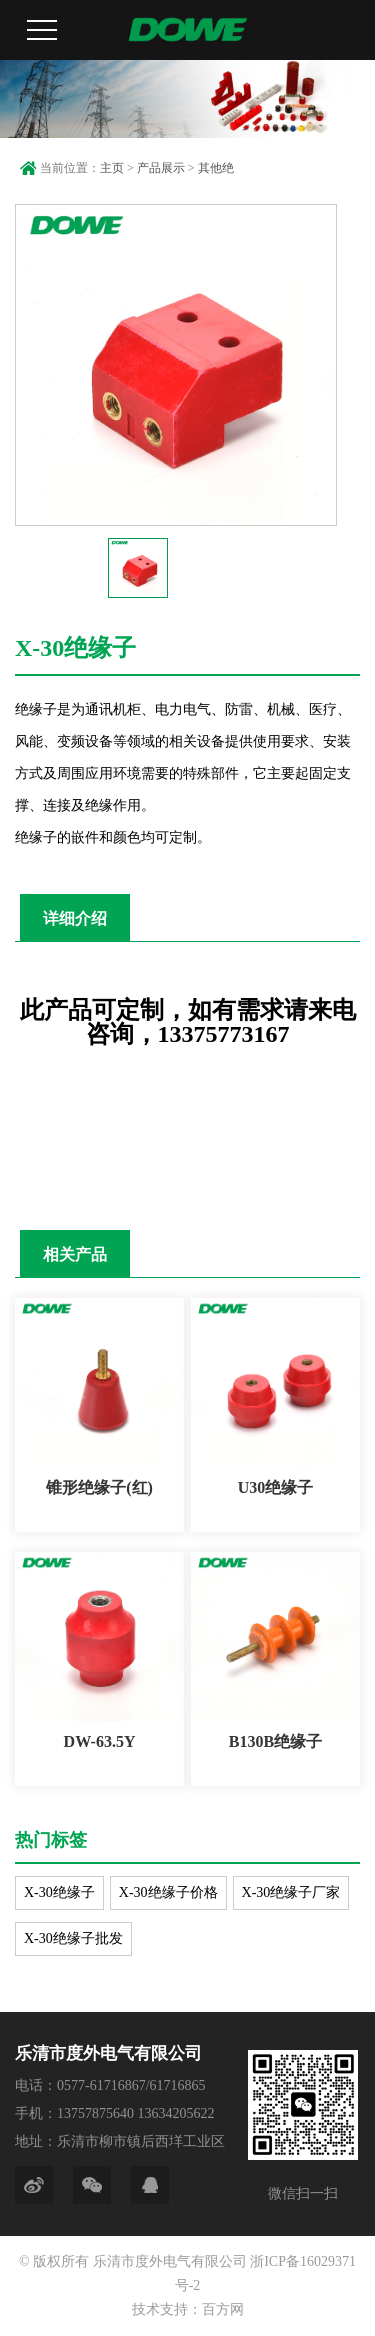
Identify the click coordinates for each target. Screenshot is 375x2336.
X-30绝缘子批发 (73, 1938)
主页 (112, 168)
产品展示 (161, 168)
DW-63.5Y (100, 1741)
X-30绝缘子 (59, 1892)
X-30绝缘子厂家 (291, 1892)
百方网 (223, 2309)
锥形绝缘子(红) (99, 1487)
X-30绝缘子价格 (168, 1892)
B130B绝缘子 (275, 1741)
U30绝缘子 (276, 1487)
